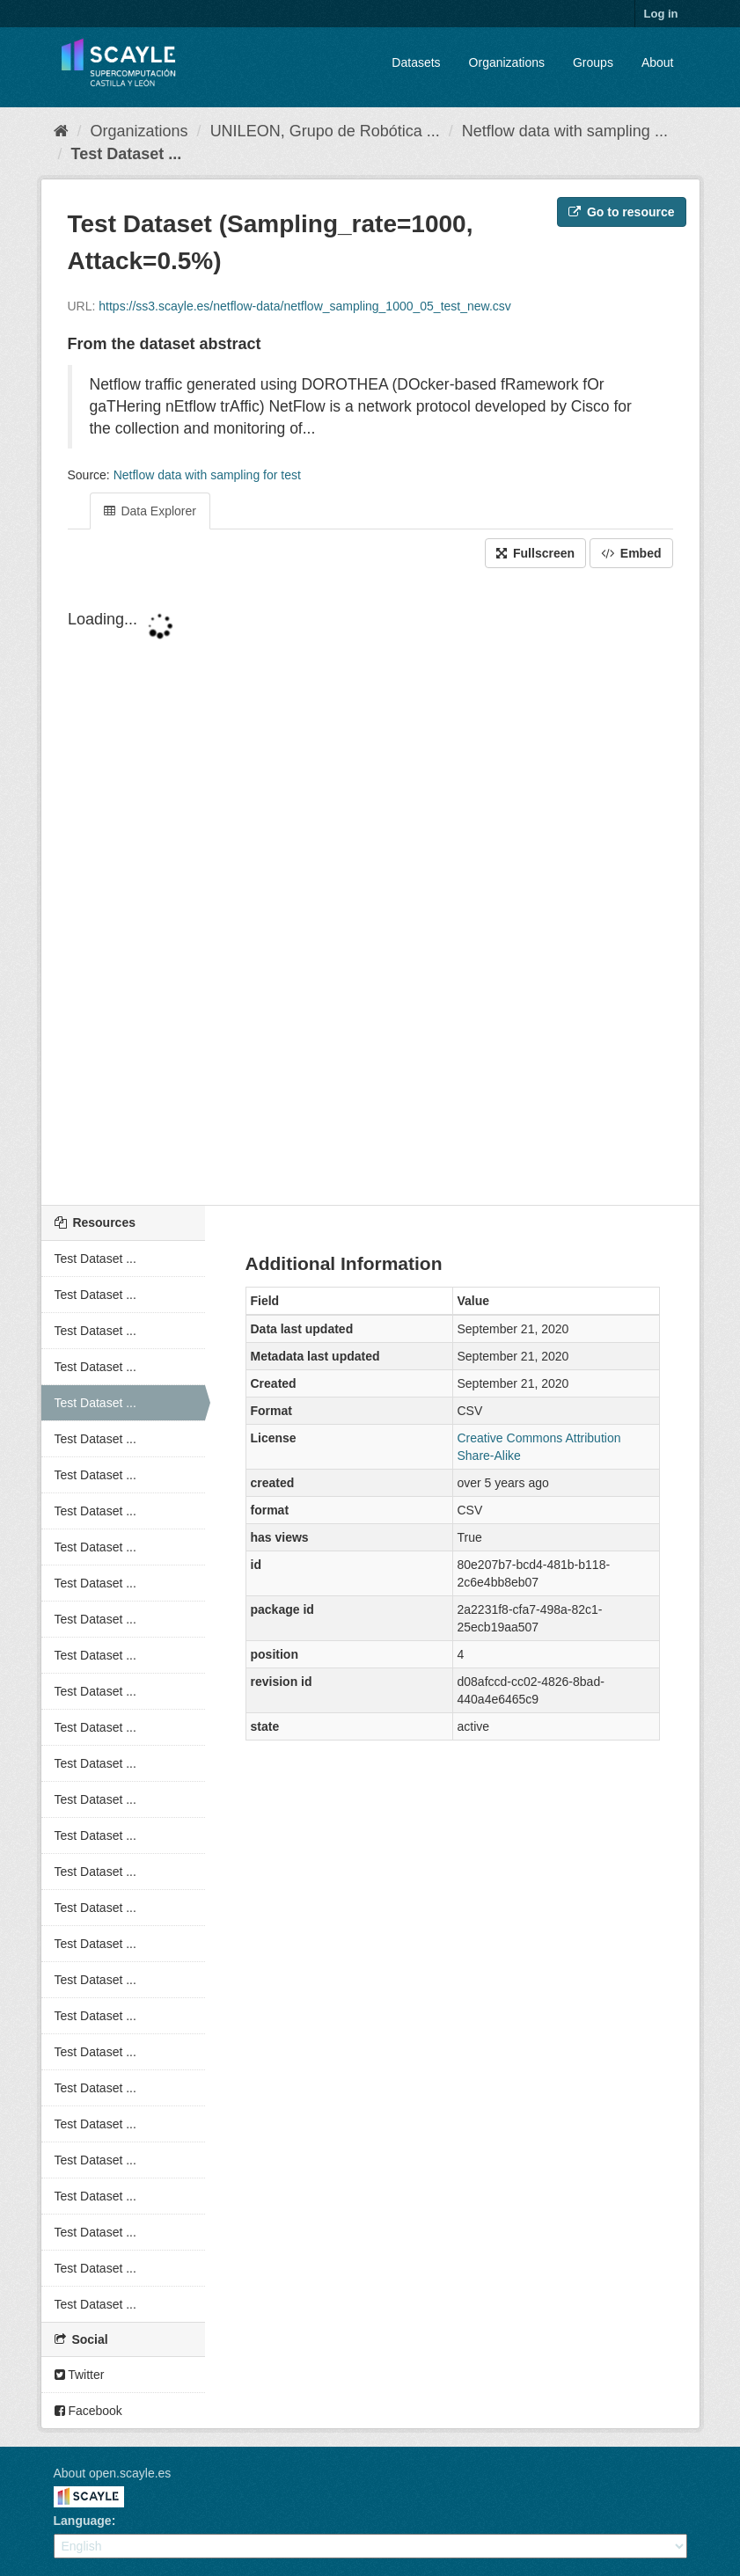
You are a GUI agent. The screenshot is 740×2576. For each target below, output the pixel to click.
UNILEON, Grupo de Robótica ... (325, 131)
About (657, 62)
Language (83, 2521)
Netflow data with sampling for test (207, 475)
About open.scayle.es (113, 2473)
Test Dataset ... (126, 154)
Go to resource (621, 212)
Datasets (416, 62)
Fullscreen (535, 553)
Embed (631, 553)
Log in (661, 13)
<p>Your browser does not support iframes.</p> (370, 888)
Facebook (88, 2411)
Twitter (80, 2375)
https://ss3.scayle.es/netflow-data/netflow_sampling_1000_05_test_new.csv (305, 306)
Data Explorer (150, 511)
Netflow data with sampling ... (565, 131)
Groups (593, 62)
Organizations (507, 62)
